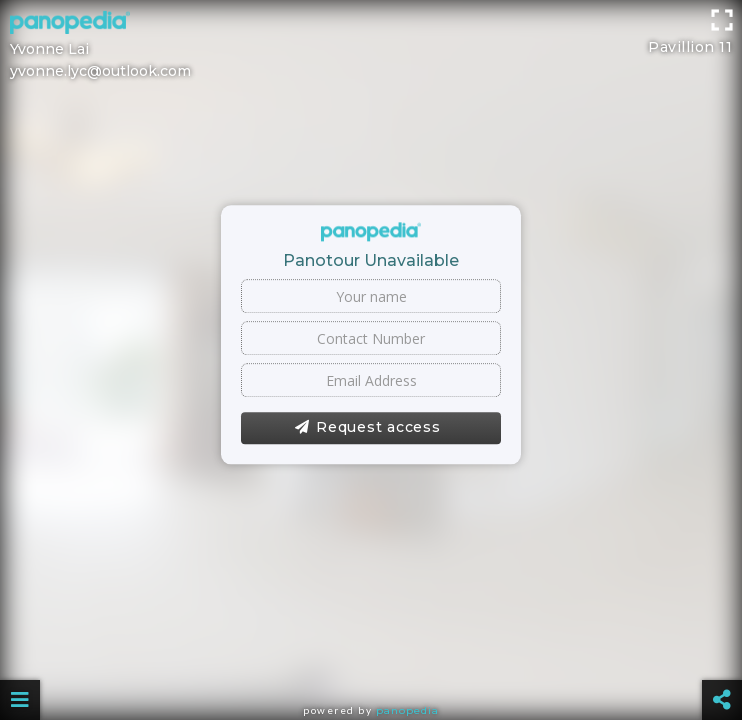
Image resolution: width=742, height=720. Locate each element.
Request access (367, 428)
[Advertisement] (371, 45)
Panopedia (407, 710)
